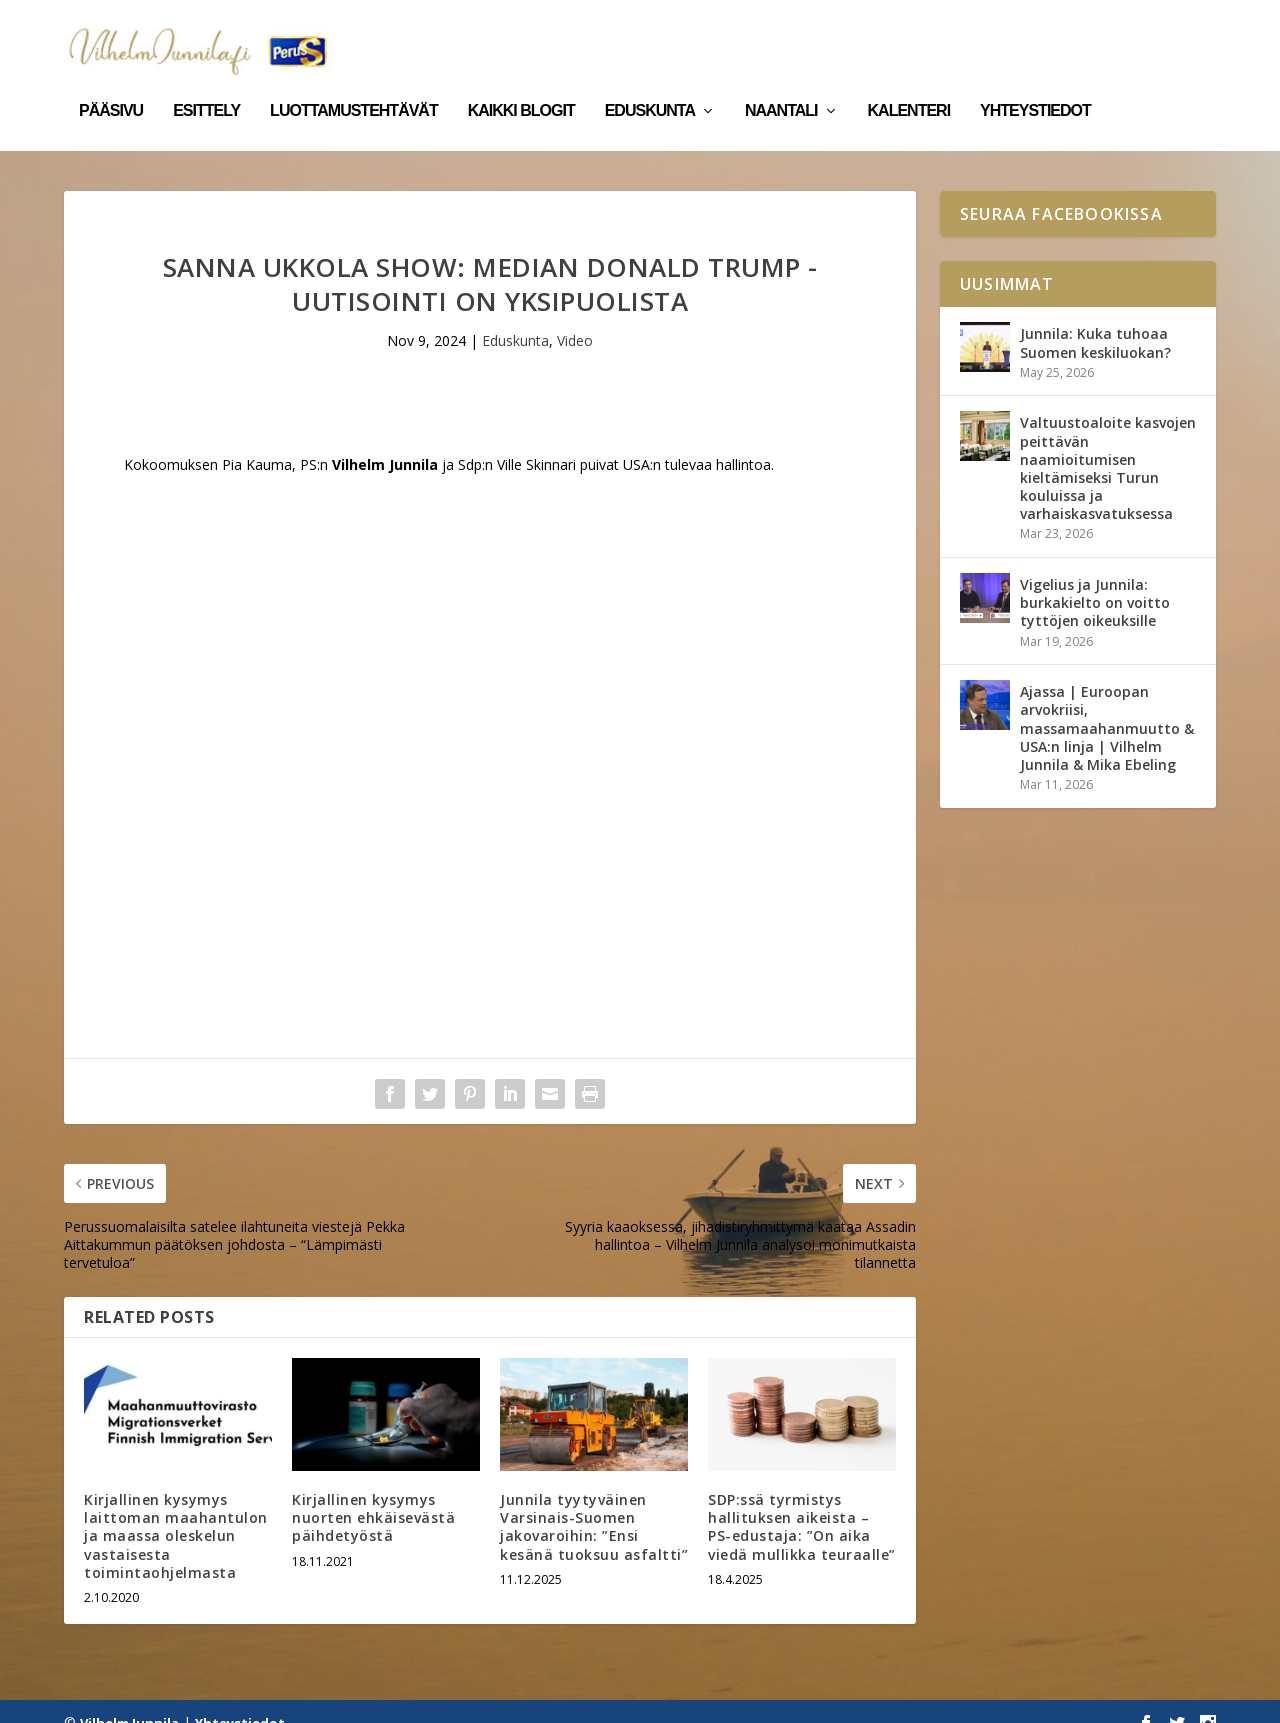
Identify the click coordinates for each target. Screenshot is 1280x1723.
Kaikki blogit (521, 88)
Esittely (206, 88)
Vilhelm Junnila (129, 1700)
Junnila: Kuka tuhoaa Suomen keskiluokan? (1095, 319)
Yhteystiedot (1035, 88)
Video (575, 317)
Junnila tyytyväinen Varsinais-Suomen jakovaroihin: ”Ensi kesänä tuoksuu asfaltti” (594, 1504)
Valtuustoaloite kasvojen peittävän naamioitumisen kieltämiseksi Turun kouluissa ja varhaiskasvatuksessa (1108, 445)
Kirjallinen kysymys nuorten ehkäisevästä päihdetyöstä (373, 1494)
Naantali (781, 88)
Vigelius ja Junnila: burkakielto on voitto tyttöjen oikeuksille (1095, 579)
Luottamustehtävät (354, 88)
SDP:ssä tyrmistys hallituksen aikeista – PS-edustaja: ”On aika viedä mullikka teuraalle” (802, 1504)
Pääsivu (111, 88)
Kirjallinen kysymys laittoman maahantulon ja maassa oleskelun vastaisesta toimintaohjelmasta (176, 1513)
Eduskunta (650, 88)
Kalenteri (909, 88)
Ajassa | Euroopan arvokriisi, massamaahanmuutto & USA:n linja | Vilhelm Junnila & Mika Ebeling (1107, 705)
